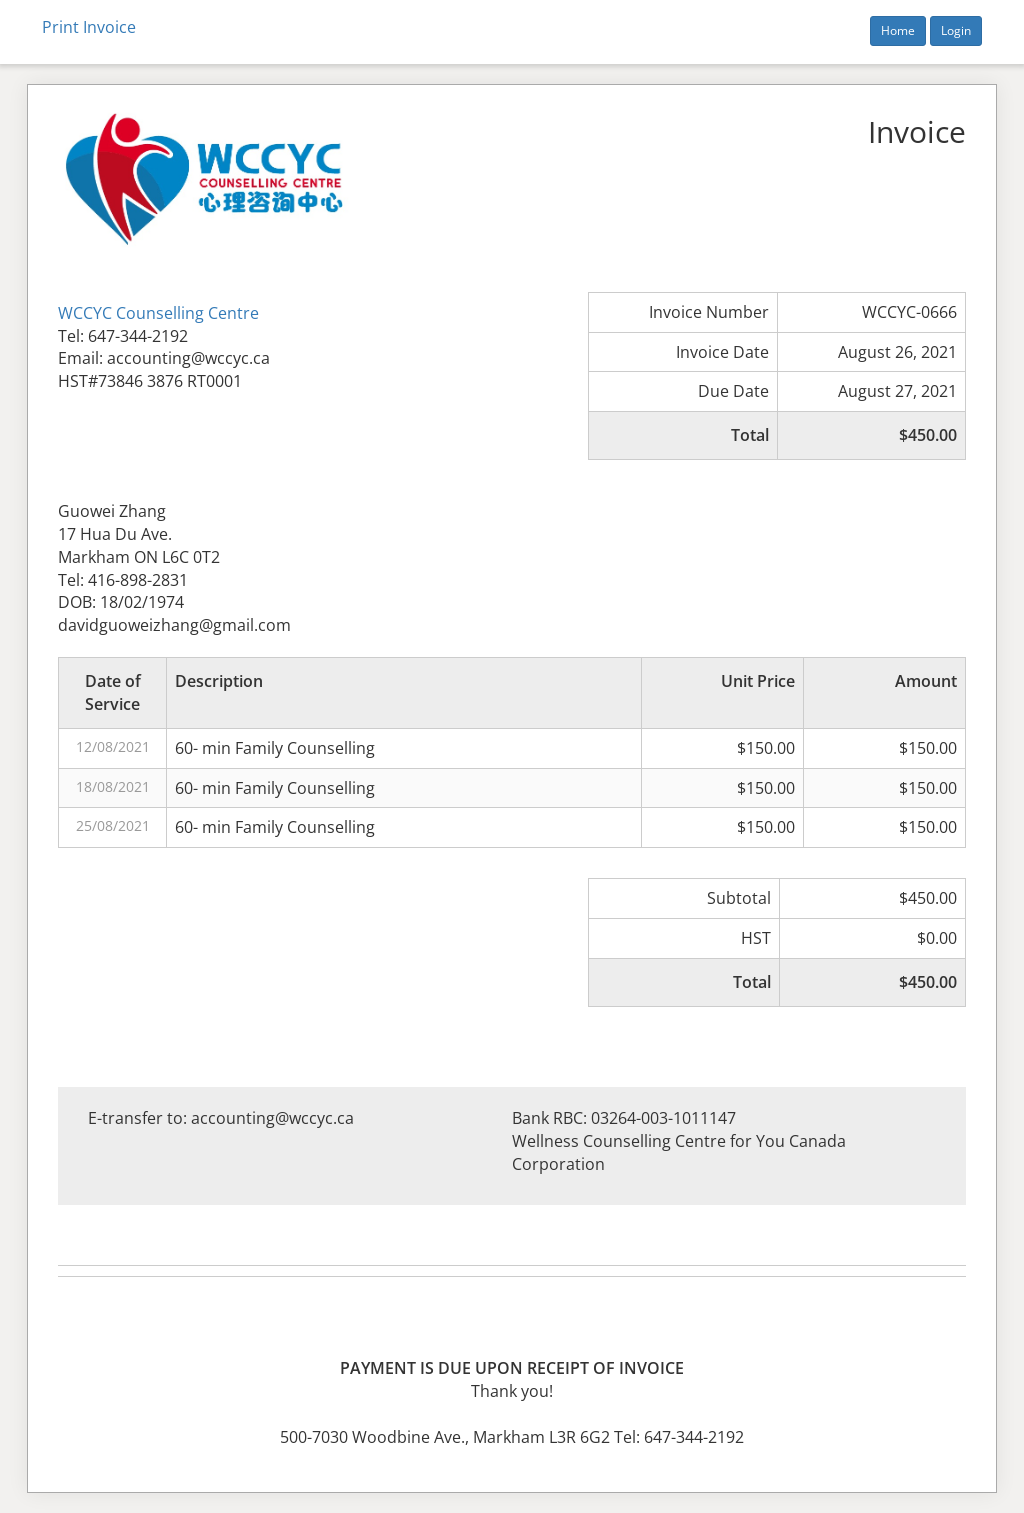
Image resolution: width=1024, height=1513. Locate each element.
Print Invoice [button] (89, 27)
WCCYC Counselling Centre (158, 313)
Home (898, 30)
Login (956, 30)
